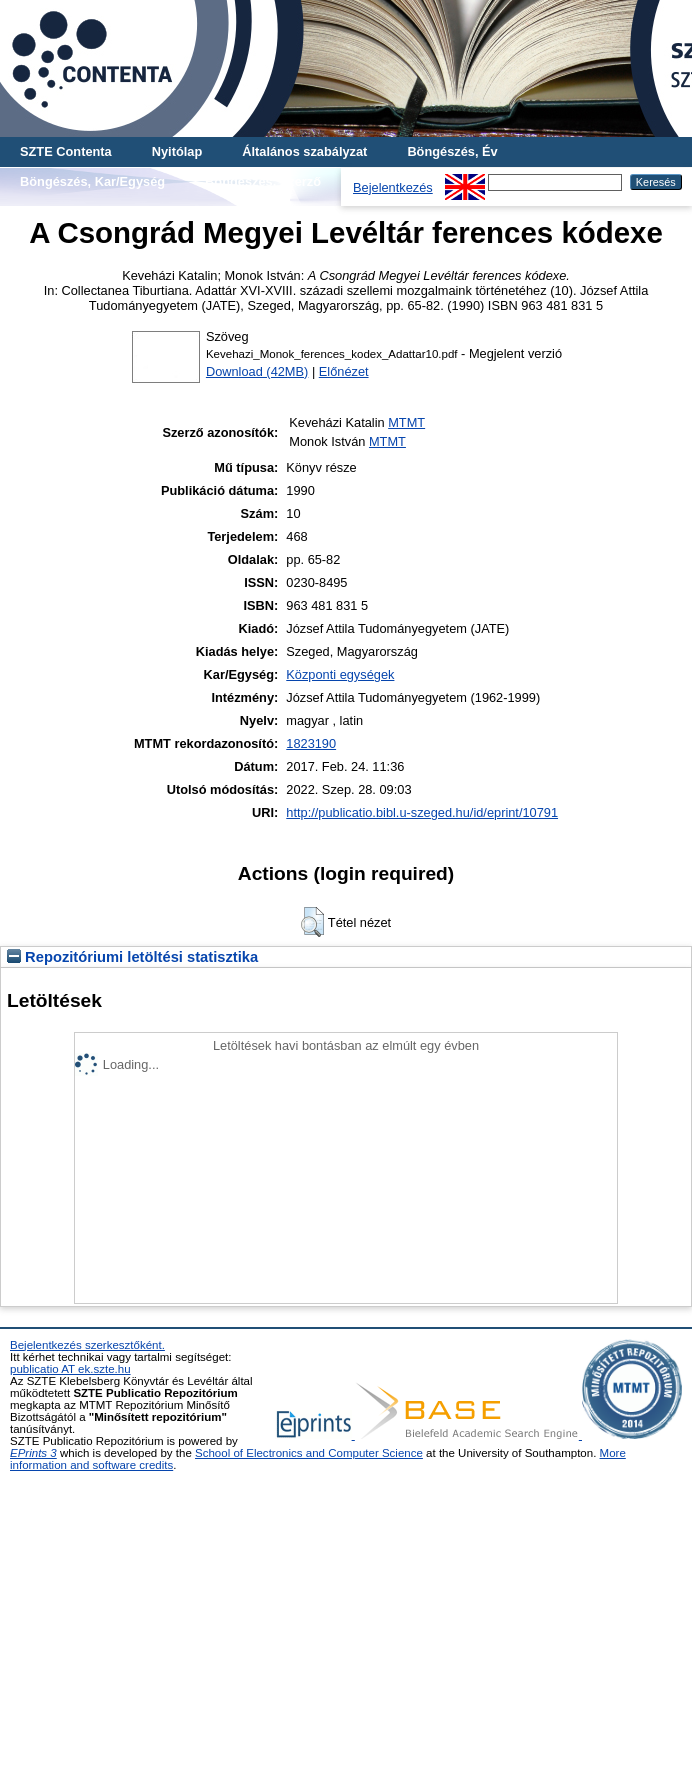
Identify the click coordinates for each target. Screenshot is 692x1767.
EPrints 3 (33, 1453)
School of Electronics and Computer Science (309, 1453)
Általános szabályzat (304, 151)
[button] (312, 922)
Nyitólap (177, 151)
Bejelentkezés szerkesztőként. (87, 1345)
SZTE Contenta (66, 151)
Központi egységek (340, 674)
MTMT (406, 422)
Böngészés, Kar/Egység (92, 181)
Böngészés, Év (452, 151)
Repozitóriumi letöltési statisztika (132, 957)
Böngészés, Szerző (263, 181)
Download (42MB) (257, 371)
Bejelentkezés (393, 187)
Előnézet (344, 371)
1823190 (311, 743)
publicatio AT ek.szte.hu (70, 1369)
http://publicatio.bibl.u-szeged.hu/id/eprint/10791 (422, 812)
